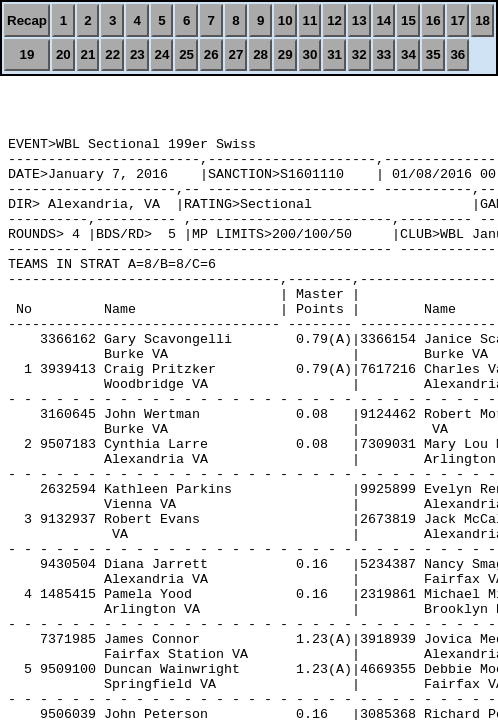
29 (285, 54)
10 (285, 20)
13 (359, 20)
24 (162, 54)
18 (482, 20)
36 (457, 54)
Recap (27, 20)
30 (309, 54)
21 (88, 54)
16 (433, 20)
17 (457, 20)
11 (309, 20)
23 (137, 54)
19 (27, 54)
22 (112, 54)
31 (334, 54)
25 (186, 54)
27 (236, 54)
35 (433, 54)
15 (408, 20)
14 (383, 20)
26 (211, 54)
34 (408, 54)
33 (383, 54)
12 (334, 20)
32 (359, 54)
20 (63, 54)
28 (260, 54)
